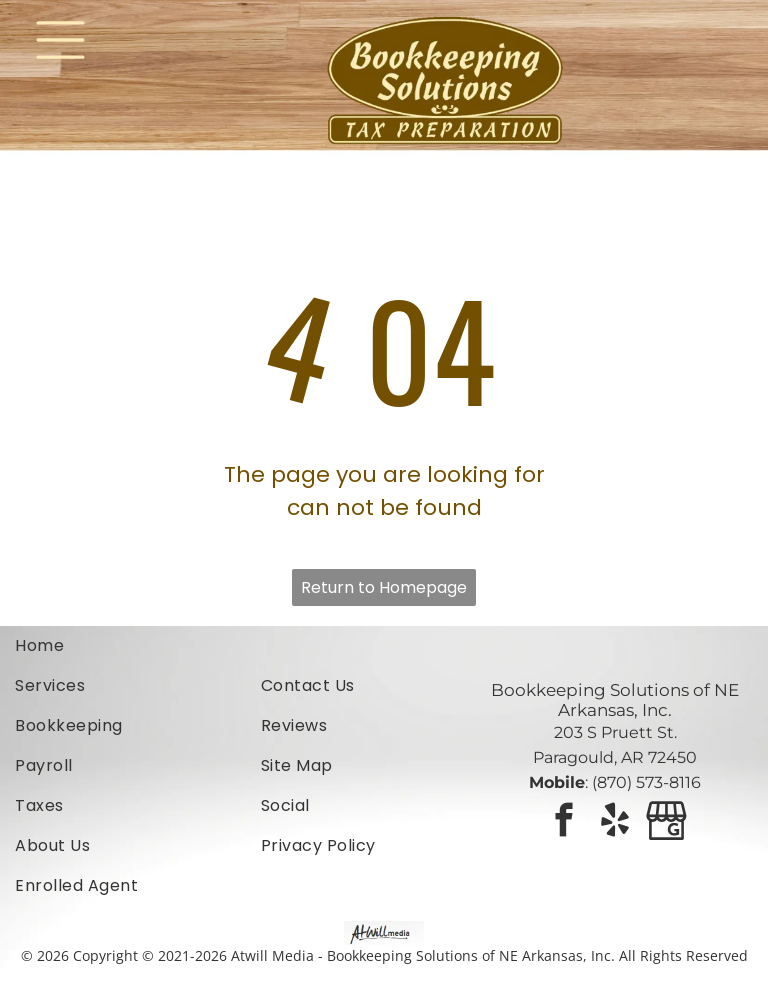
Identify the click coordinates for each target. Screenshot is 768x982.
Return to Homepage (384, 587)
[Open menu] (60, 40)
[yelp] (615, 823)
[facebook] (564, 823)
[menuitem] (138, 646)
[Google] (666, 823)
